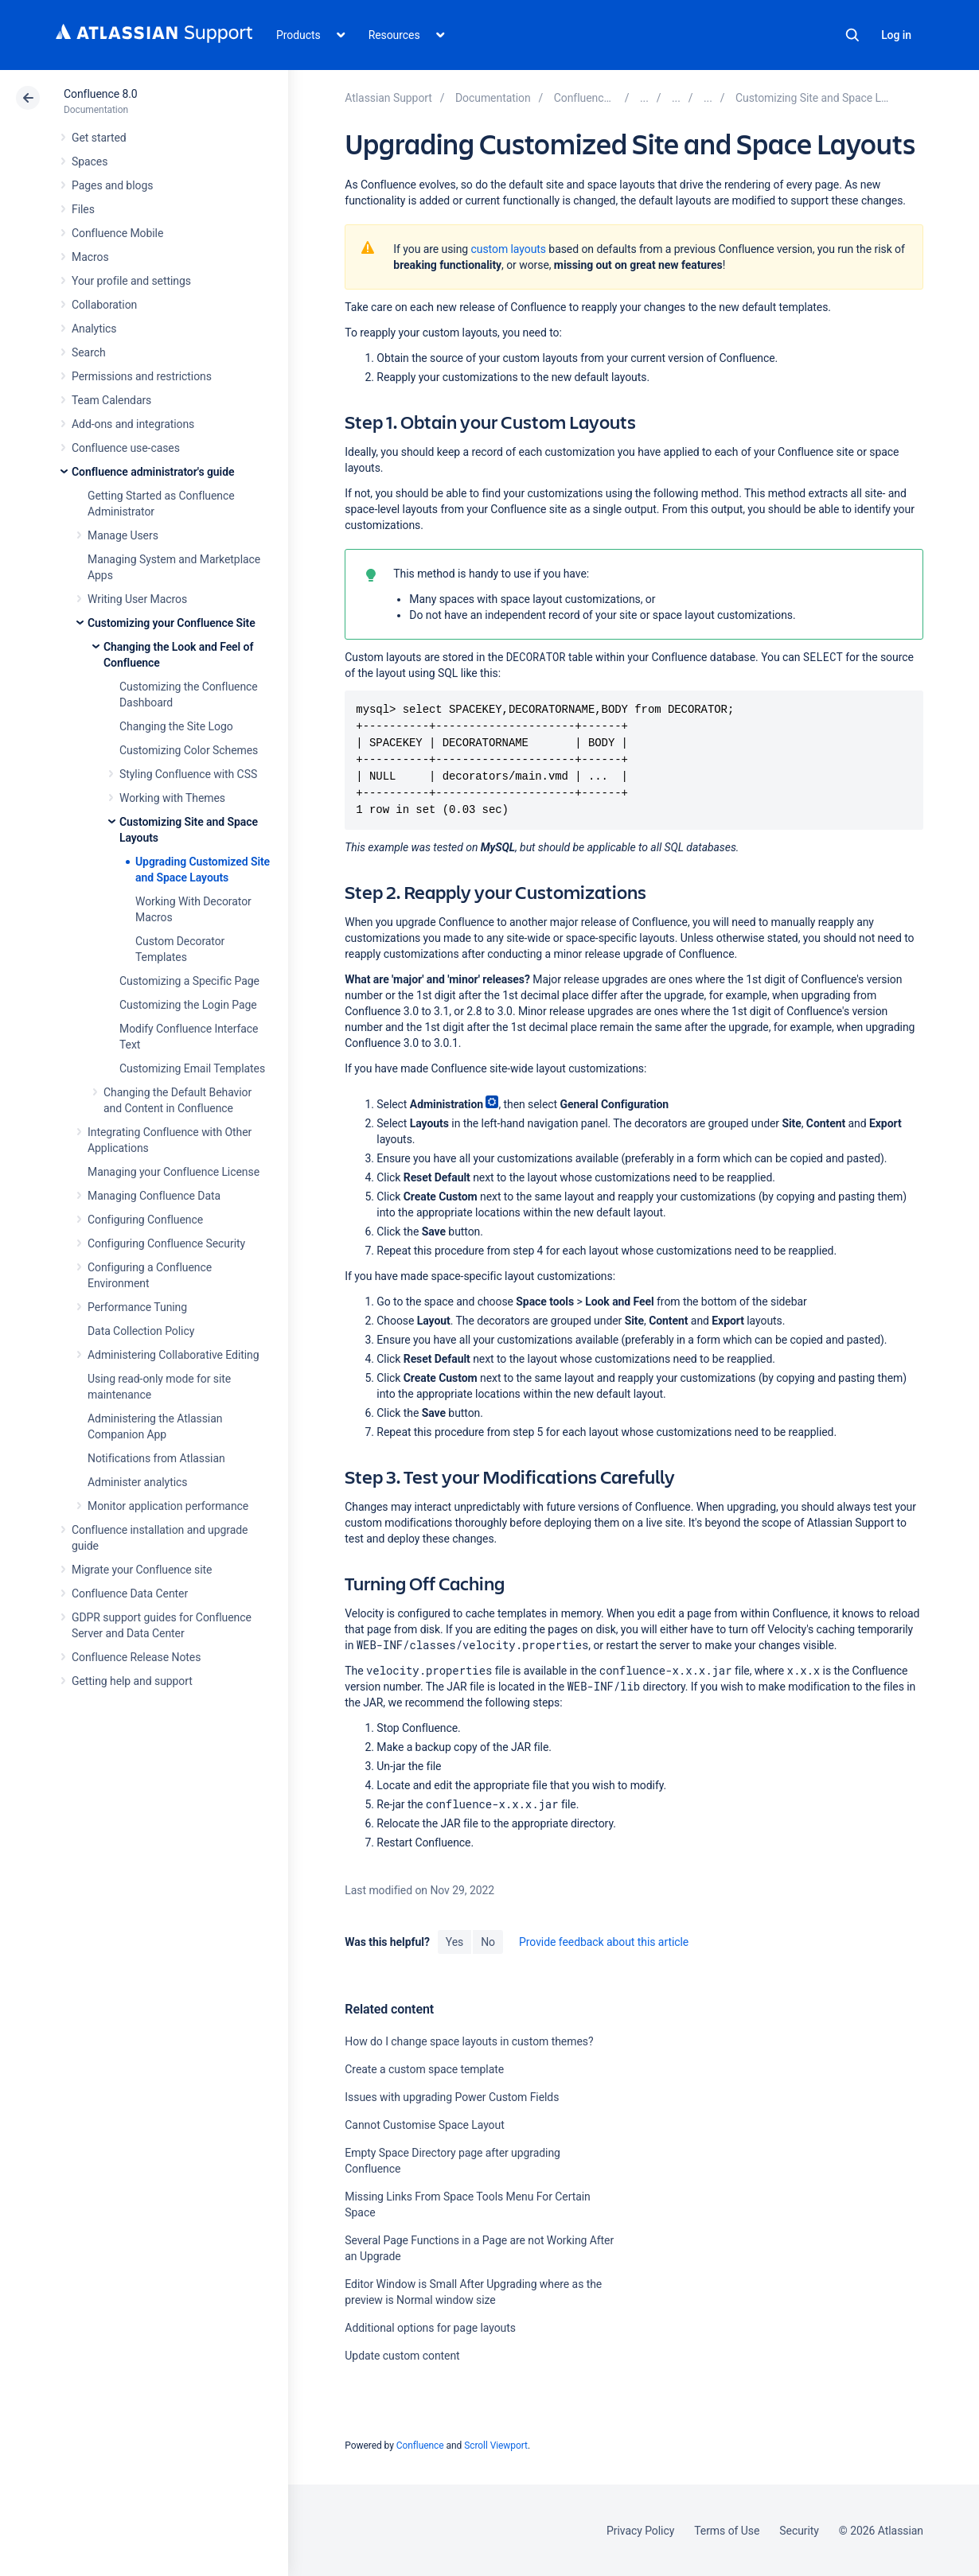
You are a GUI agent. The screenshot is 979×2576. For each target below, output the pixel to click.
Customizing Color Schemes (188, 750)
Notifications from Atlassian (156, 1458)
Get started (99, 137)
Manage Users (123, 535)
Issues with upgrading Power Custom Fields (452, 2097)
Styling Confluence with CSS (188, 774)
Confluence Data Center (130, 1593)
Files (83, 209)
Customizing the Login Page (188, 1004)
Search (852, 35)
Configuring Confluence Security (166, 1243)
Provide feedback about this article (603, 1942)
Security (799, 2530)
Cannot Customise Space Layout (424, 2125)
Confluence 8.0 (101, 94)
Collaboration (104, 304)
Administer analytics (137, 1482)
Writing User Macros (137, 599)
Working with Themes (172, 798)
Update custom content (402, 2355)
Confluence (420, 2445)
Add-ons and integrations (133, 424)
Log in (896, 35)
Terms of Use (726, 2530)
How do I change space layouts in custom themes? (469, 2041)
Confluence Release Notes (136, 1657)
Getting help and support (132, 1681)
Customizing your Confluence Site (171, 623)
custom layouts (508, 249)
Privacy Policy (640, 2530)
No (488, 1942)
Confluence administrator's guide (153, 471)
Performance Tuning (137, 1307)
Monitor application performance (168, 1506)
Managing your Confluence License (173, 1171)
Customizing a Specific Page (189, 981)
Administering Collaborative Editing (173, 1354)
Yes (454, 1942)
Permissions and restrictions (142, 376)
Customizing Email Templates (192, 1068)
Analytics (94, 328)
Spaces (89, 161)
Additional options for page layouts (430, 2327)
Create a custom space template (424, 2069)
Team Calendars (111, 400)
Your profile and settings (131, 280)
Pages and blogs (112, 185)
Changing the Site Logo (176, 726)
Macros (90, 257)
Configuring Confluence (145, 1219)
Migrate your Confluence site (142, 1569)
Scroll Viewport (496, 2445)
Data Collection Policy (141, 1331)
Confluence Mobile (117, 233)
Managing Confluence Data (154, 1195)
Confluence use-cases (126, 448)
